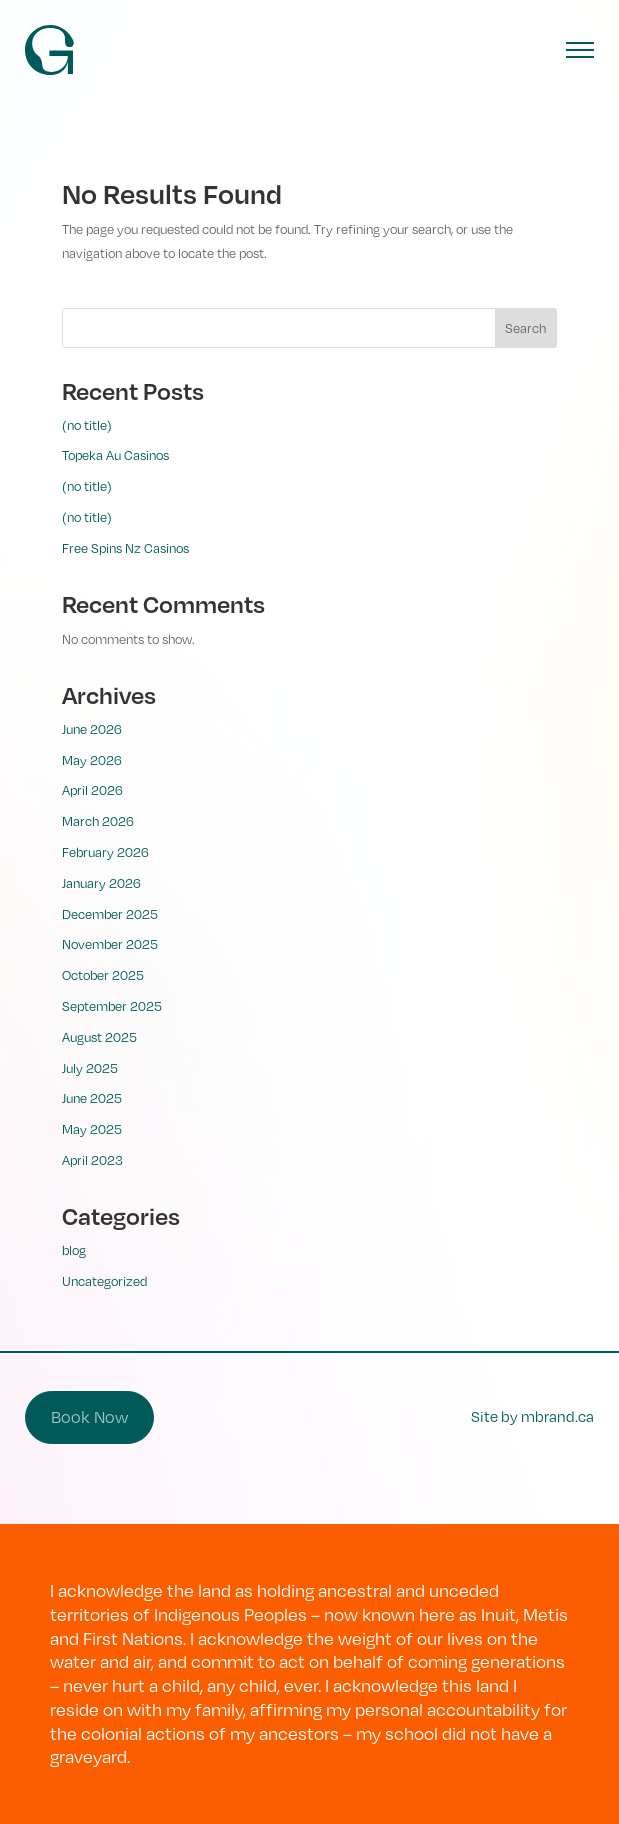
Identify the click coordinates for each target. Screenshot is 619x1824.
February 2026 (105, 852)
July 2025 (90, 1068)
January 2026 (101, 883)
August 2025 (99, 1037)
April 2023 (92, 1160)
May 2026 (92, 760)
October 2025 (103, 975)
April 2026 (92, 790)
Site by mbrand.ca (532, 1416)
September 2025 (112, 1006)
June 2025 (92, 1098)
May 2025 (92, 1129)
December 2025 (110, 914)
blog (74, 1250)
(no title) (87, 425)
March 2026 (98, 821)
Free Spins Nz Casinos (125, 548)
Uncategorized (104, 1281)
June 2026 (92, 729)
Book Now (89, 1416)
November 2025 (110, 944)
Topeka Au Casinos (115, 455)
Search (525, 328)
